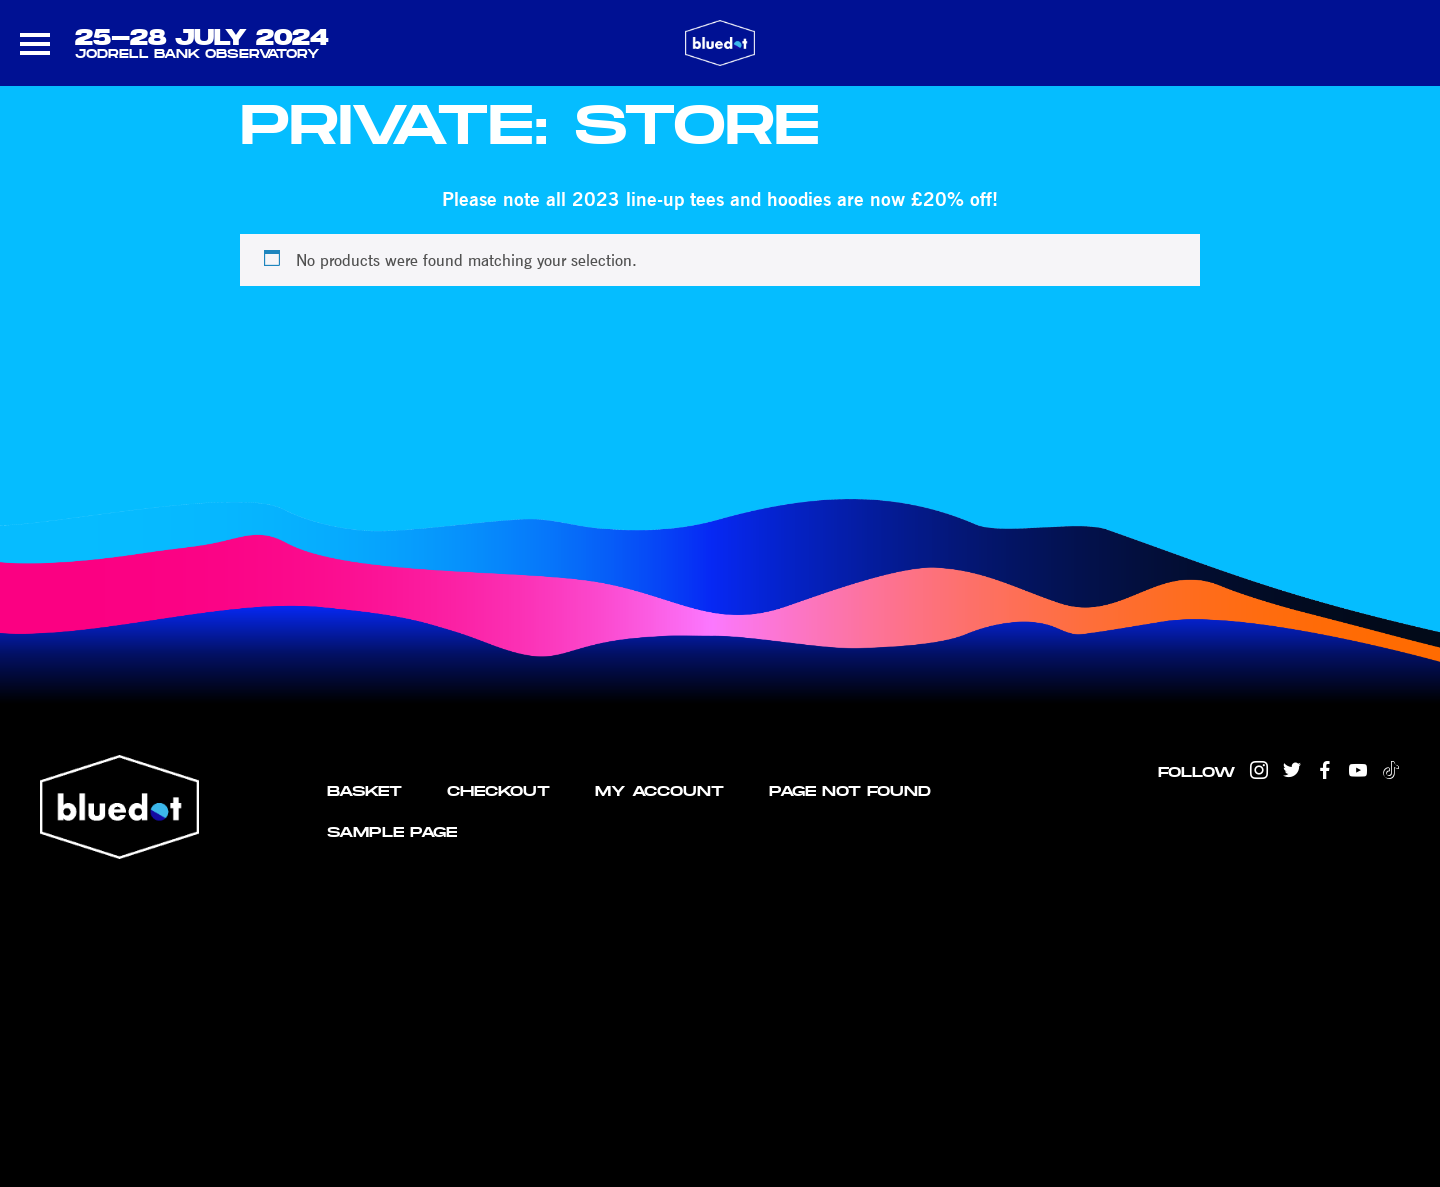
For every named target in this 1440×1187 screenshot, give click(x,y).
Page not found (850, 790)
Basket (364, 790)
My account (659, 790)
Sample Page (392, 831)
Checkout (498, 790)
